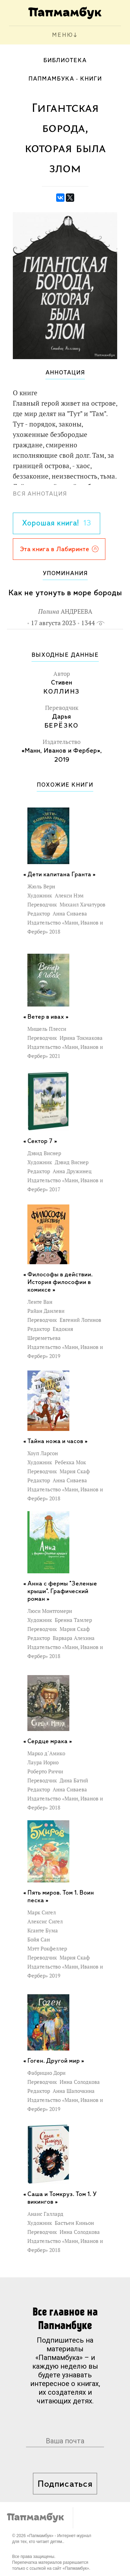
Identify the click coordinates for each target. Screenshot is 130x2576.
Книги (91, 79)
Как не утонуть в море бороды (65, 593)
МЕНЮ (62, 35)
